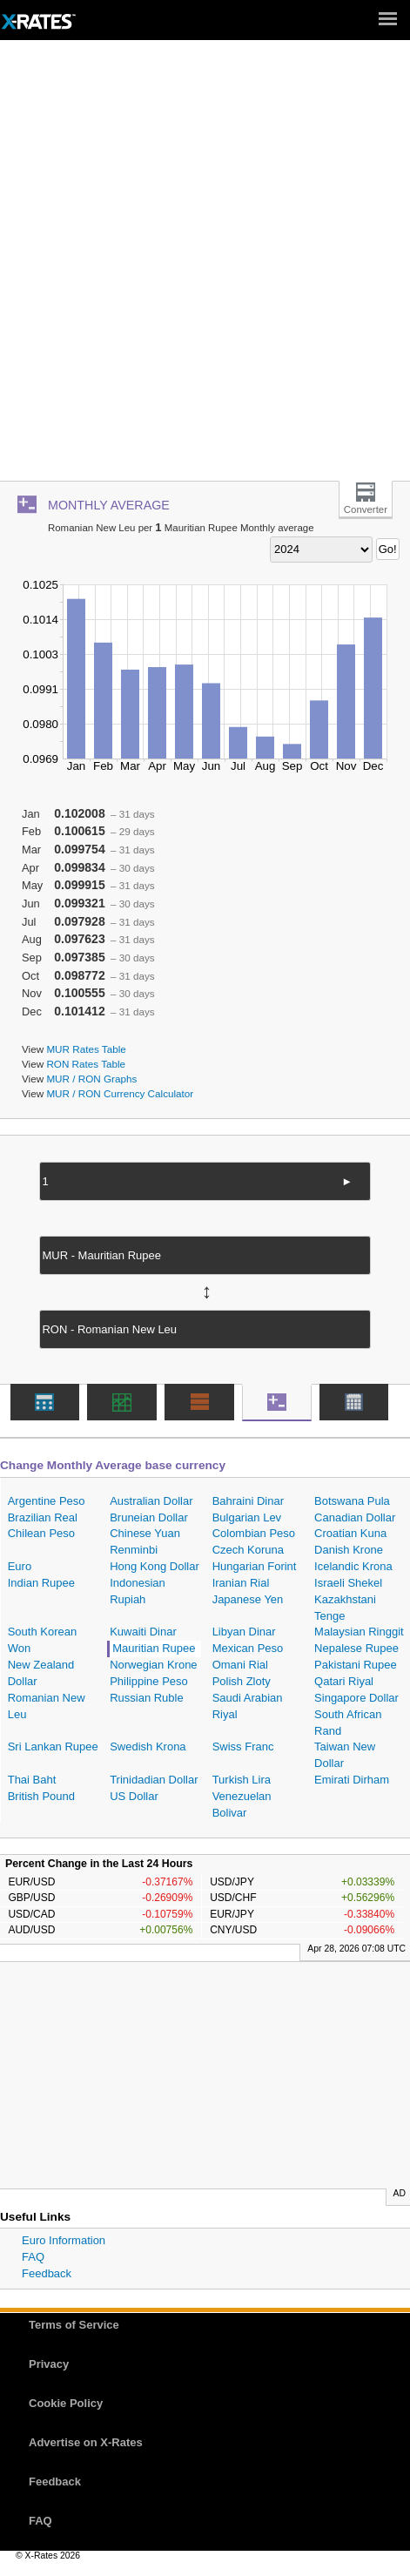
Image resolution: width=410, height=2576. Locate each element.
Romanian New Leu (46, 1706)
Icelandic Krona (353, 1566)
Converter (365, 509)
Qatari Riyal (343, 1681)
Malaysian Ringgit (359, 1631)
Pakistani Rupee (355, 1664)
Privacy (49, 2363)
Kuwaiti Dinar (143, 1631)
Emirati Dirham (351, 1779)
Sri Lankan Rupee (53, 1746)
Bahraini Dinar (248, 1500)
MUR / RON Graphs (91, 1078)
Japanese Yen (248, 1599)
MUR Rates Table (85, 1049)
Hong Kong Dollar (154, 1566)
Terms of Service (74, 2324)
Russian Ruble (147, 1697)
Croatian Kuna (350, 1533)
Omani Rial (240, 1664)
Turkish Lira (241, 1779)
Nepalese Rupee (356, 1648)
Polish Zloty (241, 1681)
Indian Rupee (41, 1582)
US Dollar (134, 1796)
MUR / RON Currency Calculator (119, 1093)
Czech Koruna (248, 1549)
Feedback (46, 2273)
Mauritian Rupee (153, 1648)
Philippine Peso (149, 1681)
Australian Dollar (151, 1500)
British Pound (41, 1796)
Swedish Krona (147, 1746)
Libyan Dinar (244, 1631)
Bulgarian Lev (247, 1517)
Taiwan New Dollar (344, 1755)
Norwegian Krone (153, 1664)
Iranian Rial (241, 1582)
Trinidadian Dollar (154, 1779)
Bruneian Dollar (149, 1517)
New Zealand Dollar (41, 1673)
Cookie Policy (66, 2403)
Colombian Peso (253, 1533)
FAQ (33, 2256)
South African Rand (347, 1722)
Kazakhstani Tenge (345, 1607)
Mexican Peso (248, 1648)
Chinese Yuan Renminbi (145, 1541)
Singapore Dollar (356, 1697)
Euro (19, 1566)
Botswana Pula (352, 1500)
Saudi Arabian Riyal (247, 1706)
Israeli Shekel (348, 1582)
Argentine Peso (46, 1500)
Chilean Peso (41, 1533)
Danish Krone (348, 1549)
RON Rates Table (85, 1063)
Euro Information (63, 2240)
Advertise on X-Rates (86, 2442)
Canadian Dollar (354, 1517)
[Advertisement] (205, 267)
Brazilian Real (42, 1517)
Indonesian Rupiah (137, 1591)
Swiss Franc (243, 1746)
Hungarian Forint (254, 1566)
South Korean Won (42, 1640)
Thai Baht (32, 1779)
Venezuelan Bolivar (242, 1804)
